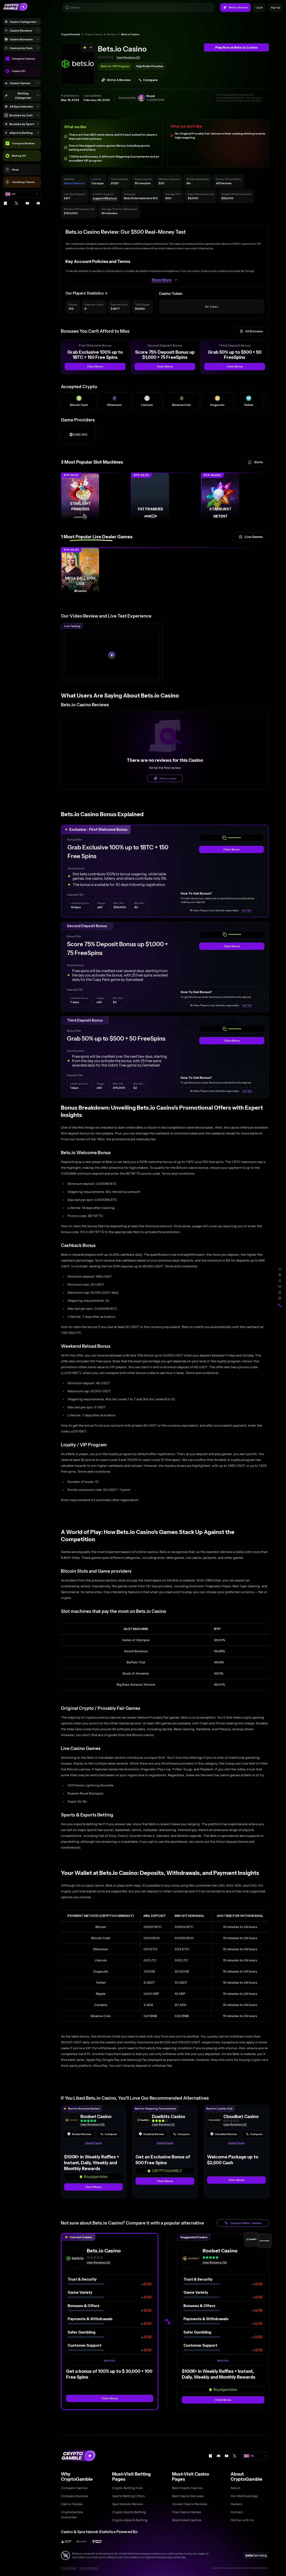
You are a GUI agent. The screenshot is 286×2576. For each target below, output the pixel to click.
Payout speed (143, 179)
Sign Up (275, 7)
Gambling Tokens (19, 182)
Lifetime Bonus (80, 903)
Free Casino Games (186, 2512)
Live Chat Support (75, 194)
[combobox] (22, 194)
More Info (109, 2360)
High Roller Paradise (149, 66)
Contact (237, 2512)
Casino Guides (72, 2504)
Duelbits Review (151, 2134)
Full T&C (247, 910)
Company (130, 194)
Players (72, 304)
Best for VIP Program (115, 66)
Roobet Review (79, 2134)
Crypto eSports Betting (130, 2520)
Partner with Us (242, 2520)
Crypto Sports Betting (129, 2512)
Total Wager (142, 304)
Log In (259, 7)
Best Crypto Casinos (187, 2488)
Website (69, 179)
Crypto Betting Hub (127, 2488)
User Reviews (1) (163, 2124)
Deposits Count (93, 304)
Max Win (118, 903)
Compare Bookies (20, 143)
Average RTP (173, 194)
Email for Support (103, 194)
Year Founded (119, 179)
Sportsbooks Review (127, 2504)
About (235, 2488)
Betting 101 (15, 156)
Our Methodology (244, 2496)
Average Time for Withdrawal (119, 209)
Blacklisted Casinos (186, 2520)
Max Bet (139, 903)
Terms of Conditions (88, 2568)
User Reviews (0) (128, 57)
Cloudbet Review (223, 2134)
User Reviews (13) (92, 2124)
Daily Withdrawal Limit (201, 194)
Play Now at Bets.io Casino (236, 47)
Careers (236, 2504)
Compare (148, 80)
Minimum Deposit (169, 179)
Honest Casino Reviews (189, 2504)
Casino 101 (15, 71)
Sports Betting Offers (128, 2496)
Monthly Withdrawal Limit (79, 209)
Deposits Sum (119, 304)
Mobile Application (198, 179)
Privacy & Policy (68, 2568)
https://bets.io (74, 183)
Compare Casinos (20, 59)
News (12, 170)
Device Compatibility (228, 179)
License (96, 179)
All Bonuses (251, 331)
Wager (101, 903)
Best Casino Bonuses (188, 2496)
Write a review (165, 778)
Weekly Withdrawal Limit (236, 194)
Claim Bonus (95, 366)
